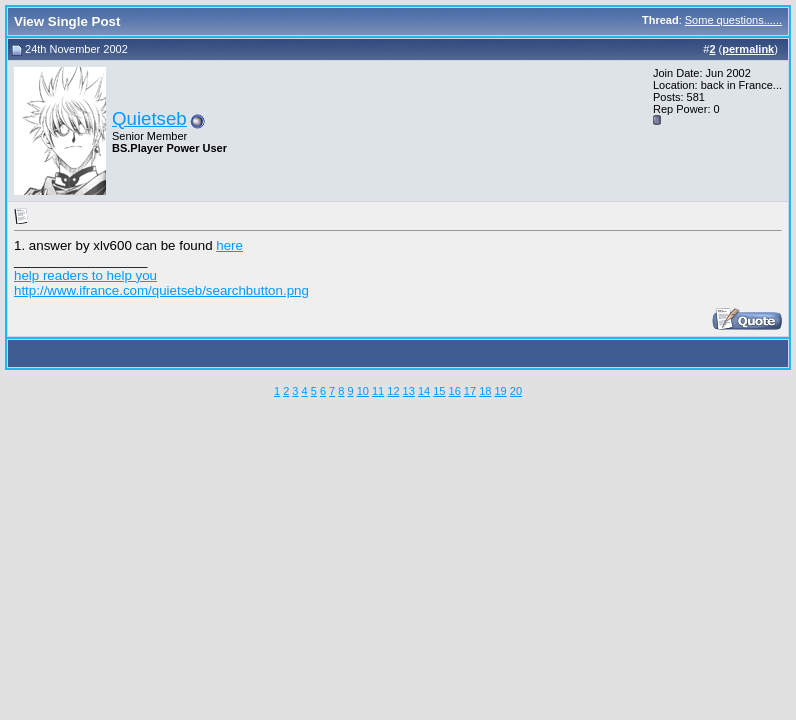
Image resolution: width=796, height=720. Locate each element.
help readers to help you (85, 275)
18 (485, 391)
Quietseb (149, 118)
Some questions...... (733, 20)
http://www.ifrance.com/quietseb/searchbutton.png (161, 290)
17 (470, 391)
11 (378, 391)
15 (439, 391)
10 (363, 391)
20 (516, 391)
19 (500, 391)
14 (424, 391)
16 (455, 391)
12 (393, 391)
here (229, 245)
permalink (748, 49)
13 (409, 391)
